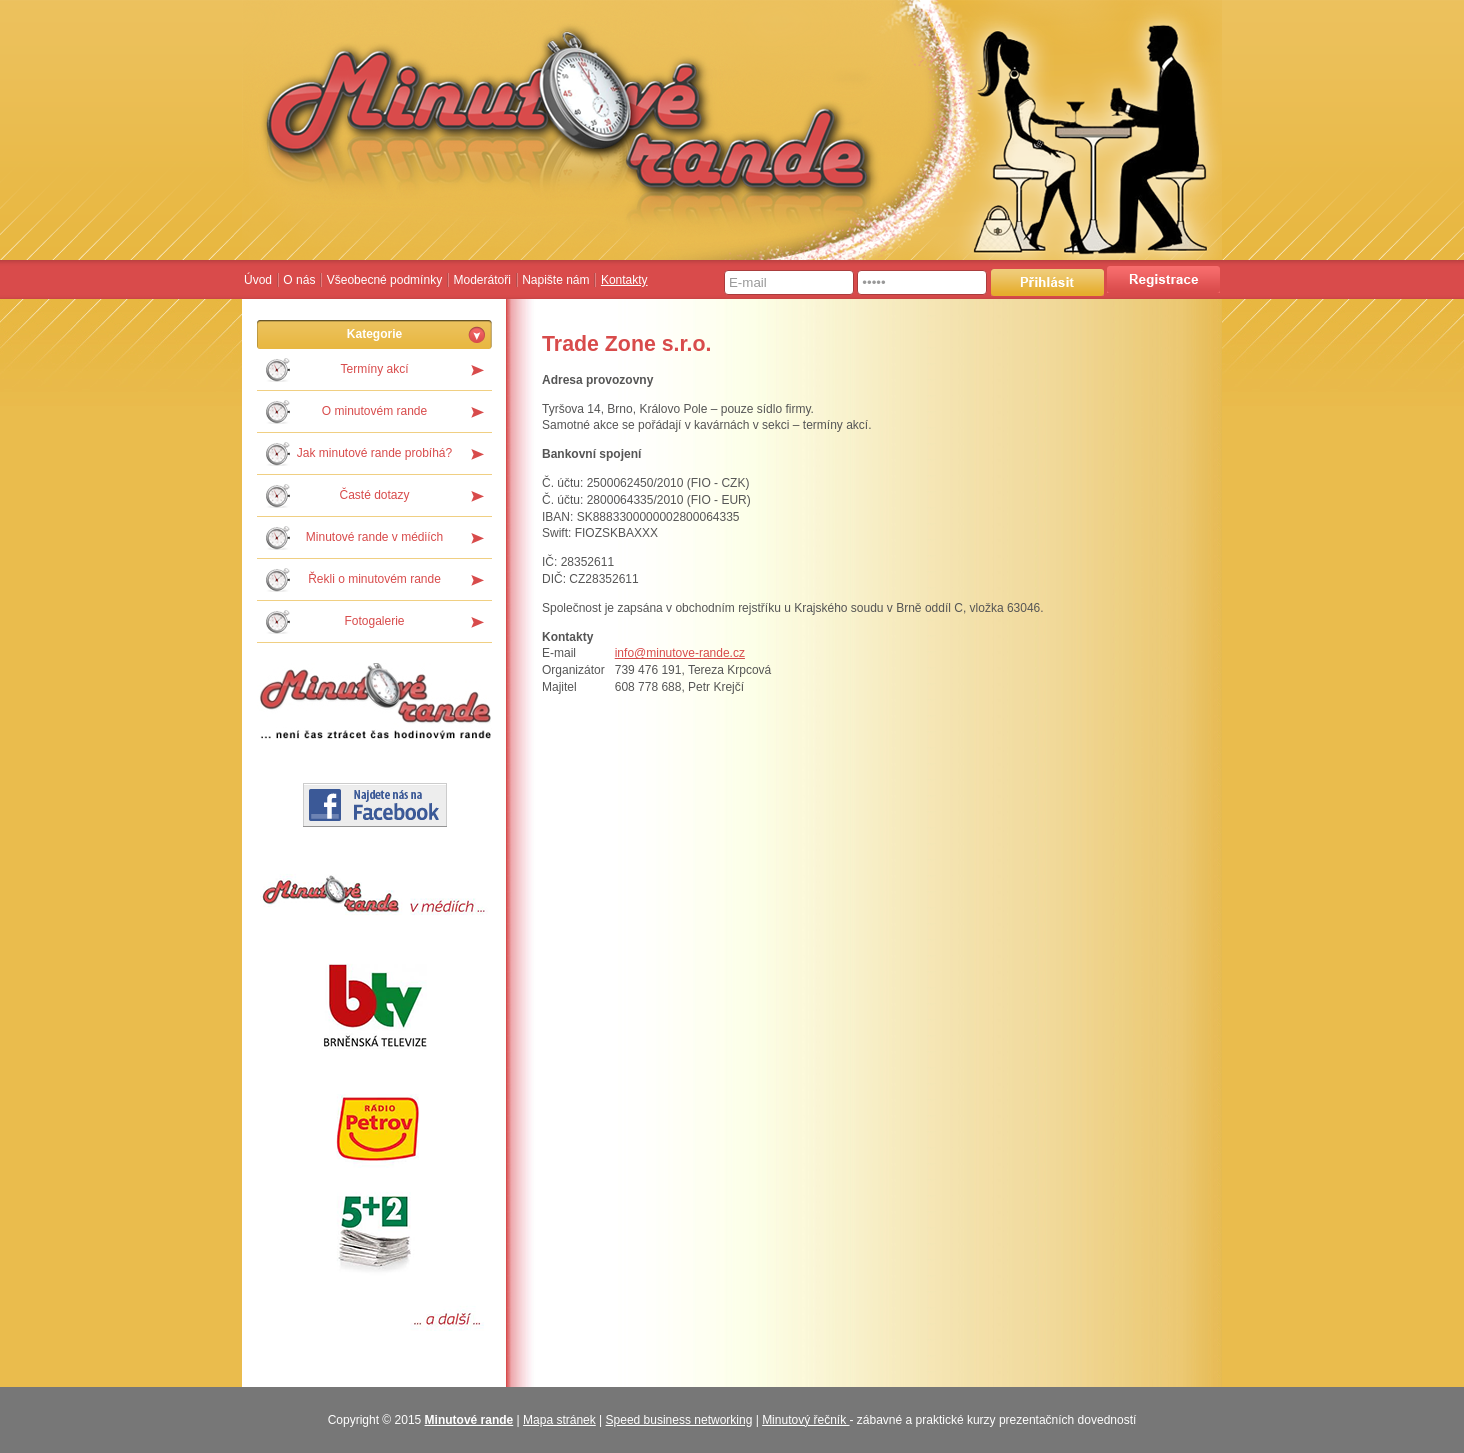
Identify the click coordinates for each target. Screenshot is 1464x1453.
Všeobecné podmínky (384, 280)
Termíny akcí (374, 369)
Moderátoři (481, 280)
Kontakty (624, 280)
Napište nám (555, 280)
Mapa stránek (559, 1420)
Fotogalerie (374, 621)
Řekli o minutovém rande (374, 579)
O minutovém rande (374, 411)
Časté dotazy (374, 495)
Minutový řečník (805, 1420)
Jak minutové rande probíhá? (374, 453)
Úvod (258, 280)
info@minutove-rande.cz (680, 653)
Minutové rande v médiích (374, 537)
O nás (299, 280)
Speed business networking (679, 1420)
